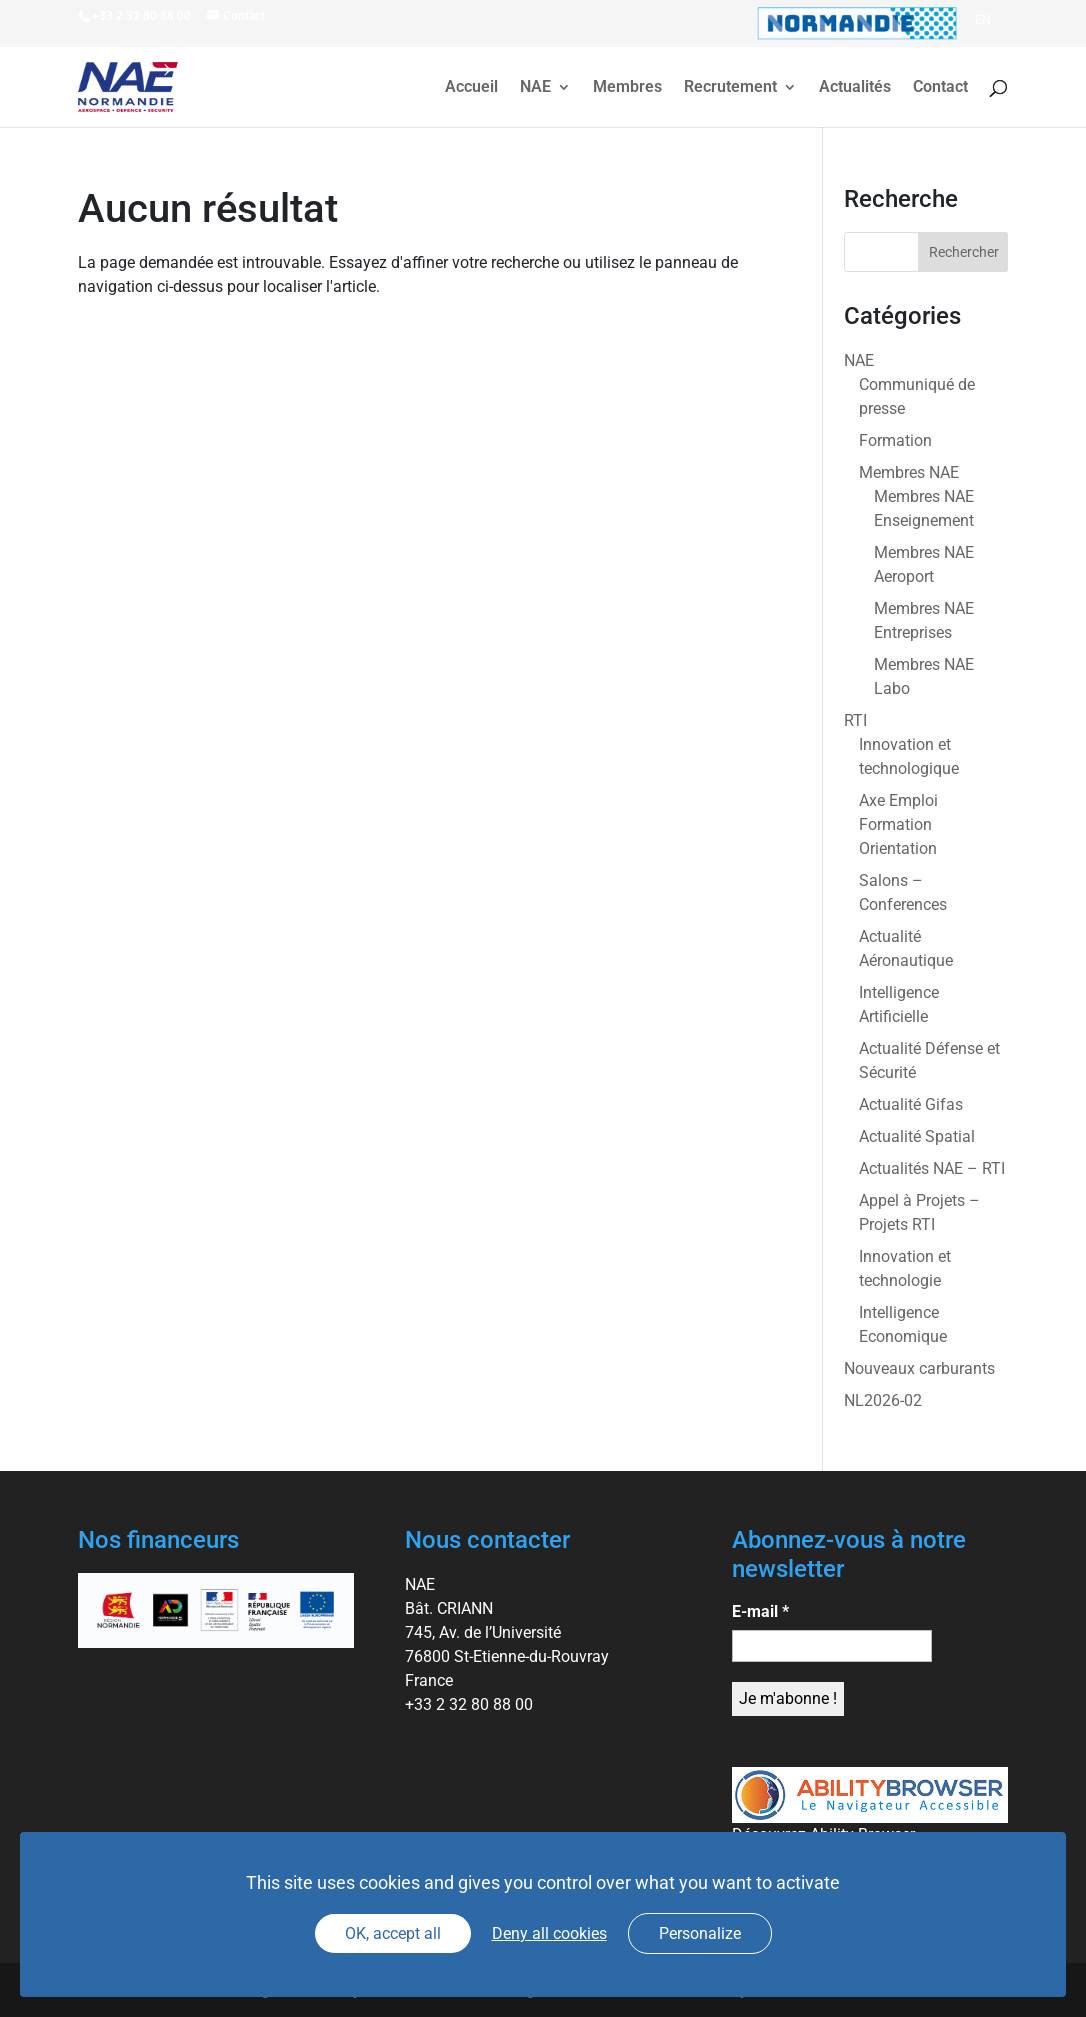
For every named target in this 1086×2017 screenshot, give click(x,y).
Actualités (855, 88)
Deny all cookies (549, 1933)
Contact (940, 88)
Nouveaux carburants (919, 1368)
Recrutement (730, 88)
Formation (895, 440)
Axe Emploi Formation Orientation (898, 824)
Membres (627, 88)
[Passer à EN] (982, 20)
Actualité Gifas (911, 1104)
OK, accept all (393, 1933)
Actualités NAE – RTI (932, 1168)
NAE (535, 88)
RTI (855, 720)
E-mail (760, 1611)
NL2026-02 (883, 1400)
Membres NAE (909, 472)
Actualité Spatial (917, 1136)
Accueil (471, 88)
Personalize (700, 1933)
